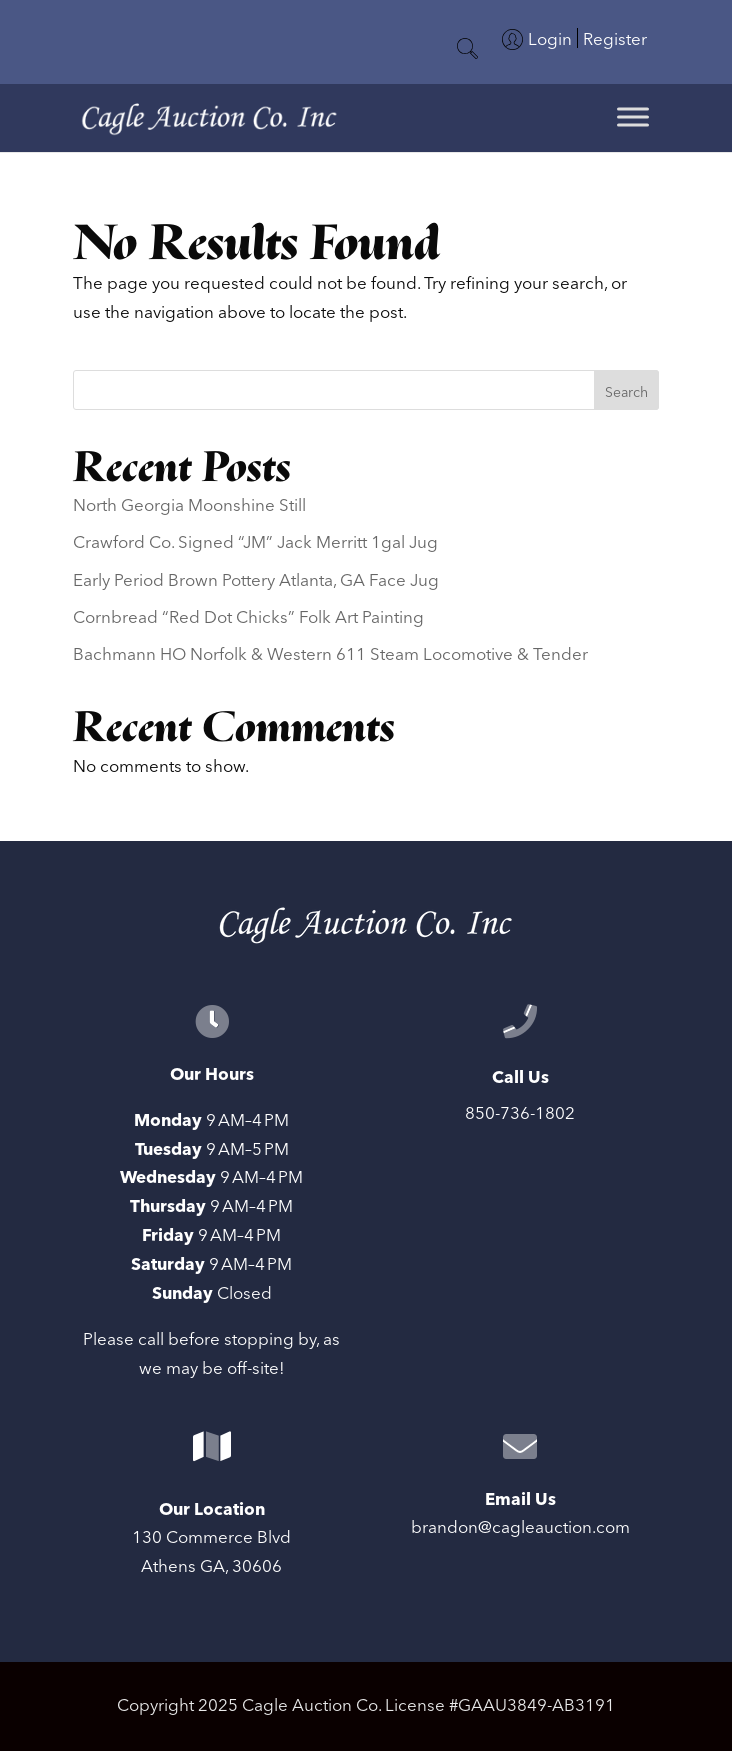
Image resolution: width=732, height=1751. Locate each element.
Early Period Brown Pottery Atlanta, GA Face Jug (256, 581)
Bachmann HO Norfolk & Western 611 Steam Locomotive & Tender (330, 655)
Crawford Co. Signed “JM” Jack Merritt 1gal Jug (255, 543)
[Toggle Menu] (633, 116)
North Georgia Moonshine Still (189, 506)
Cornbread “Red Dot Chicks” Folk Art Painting (248, 618)
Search (626, 393)
